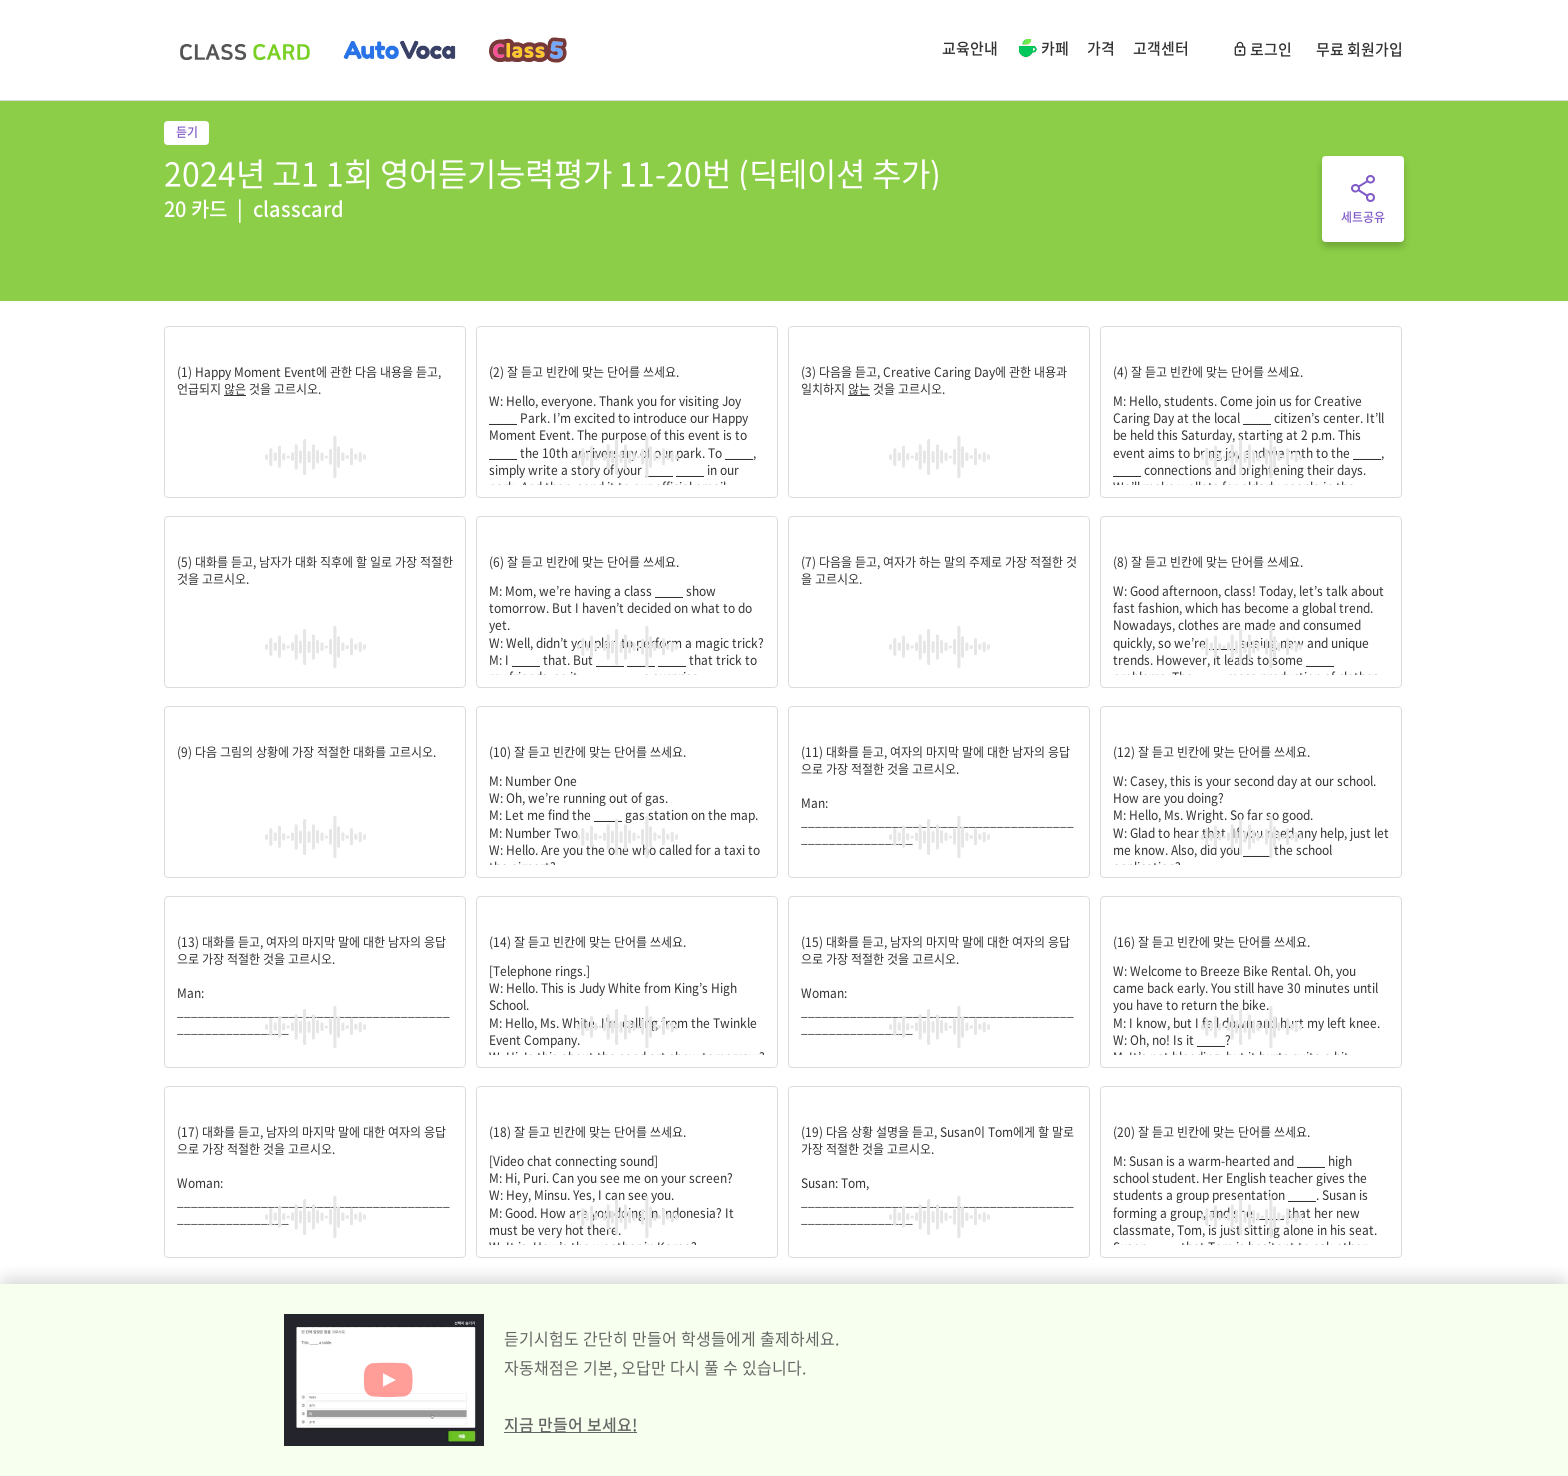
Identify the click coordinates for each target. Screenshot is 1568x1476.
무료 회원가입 (1359, 49)
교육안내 (970, 48)
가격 (1101, 48)
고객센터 (1161, 48)
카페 (1042, 50)
